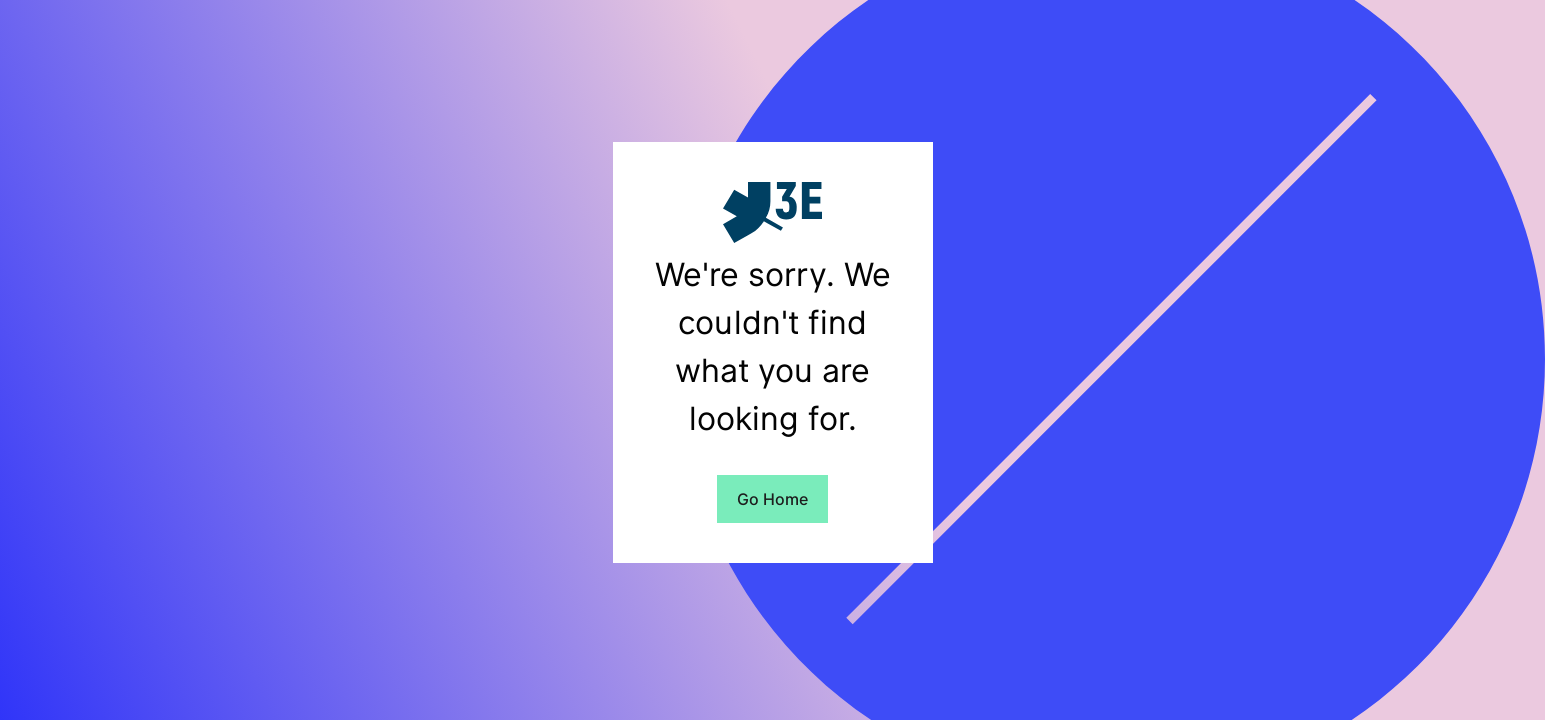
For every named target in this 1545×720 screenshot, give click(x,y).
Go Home (772, 499)
